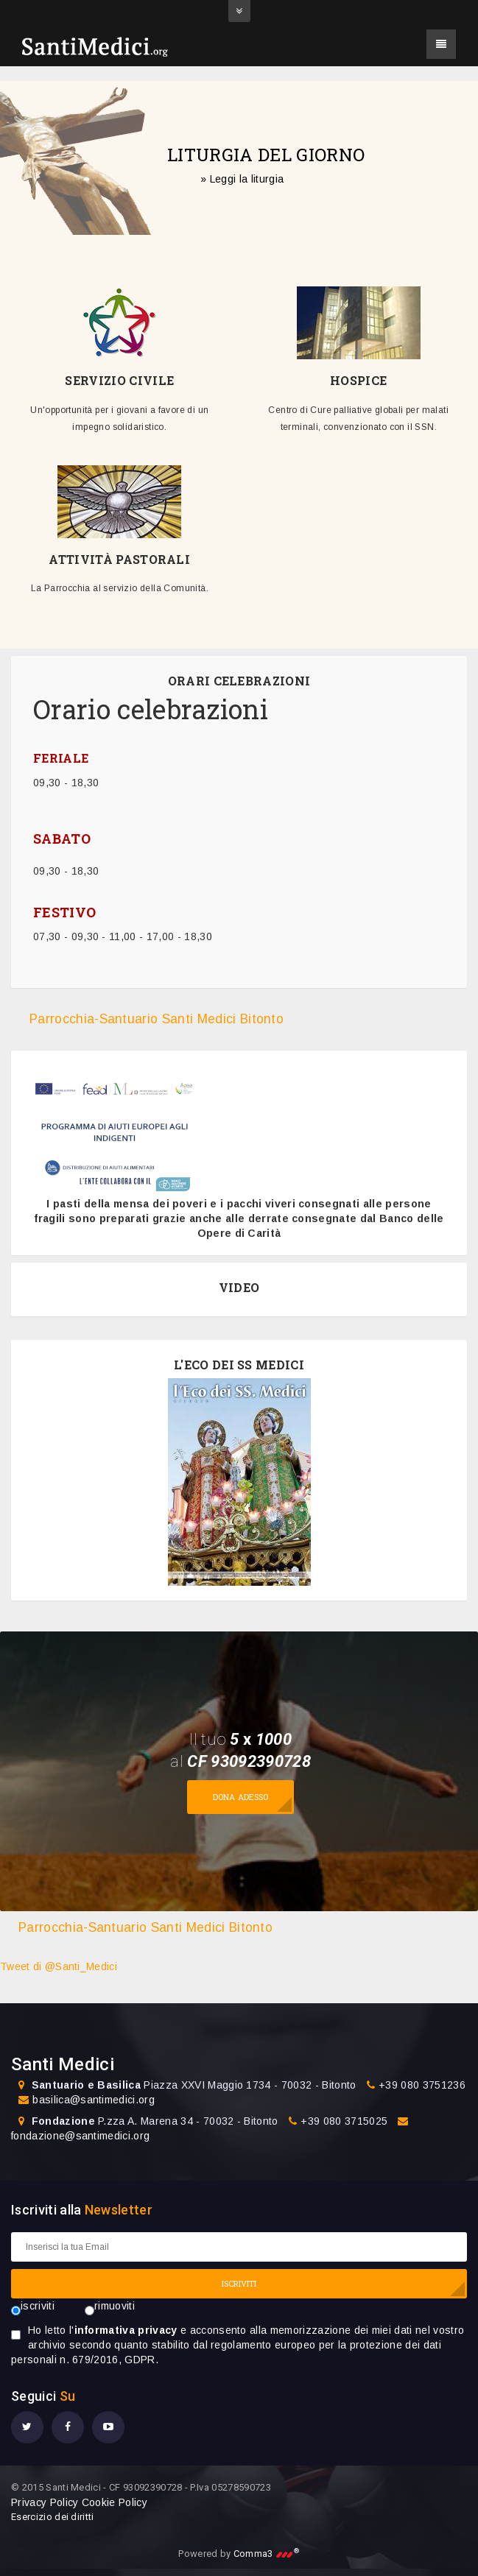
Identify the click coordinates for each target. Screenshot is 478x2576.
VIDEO (239, 1287)
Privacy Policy (44, 2502)
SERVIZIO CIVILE (119, 380)
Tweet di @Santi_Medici (58, 1966)
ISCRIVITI (239, 2283)
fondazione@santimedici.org (80, 2136)
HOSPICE (358, 380)
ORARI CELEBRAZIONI (239, 681)
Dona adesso (240, 1796)
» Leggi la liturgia (242, 179)
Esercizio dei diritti (52, 2516)
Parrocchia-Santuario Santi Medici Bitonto (156, 1019)
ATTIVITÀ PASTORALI (119, 559)
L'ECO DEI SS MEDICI (239, 1365)
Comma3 (266, 2553)
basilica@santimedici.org (93, 2100)
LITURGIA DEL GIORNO (266, 154)
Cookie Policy (114, 2502)
